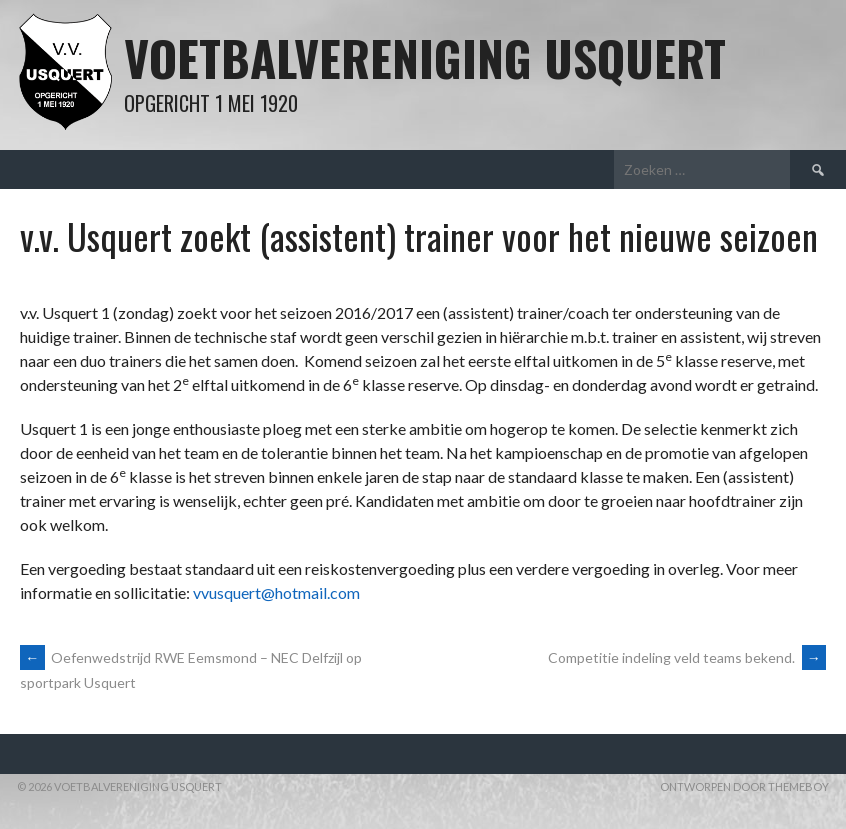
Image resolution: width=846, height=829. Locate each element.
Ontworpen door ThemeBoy (744, 786)
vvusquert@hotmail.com (276, 592)
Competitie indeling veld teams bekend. (687, 657)
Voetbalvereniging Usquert (425, 57)
